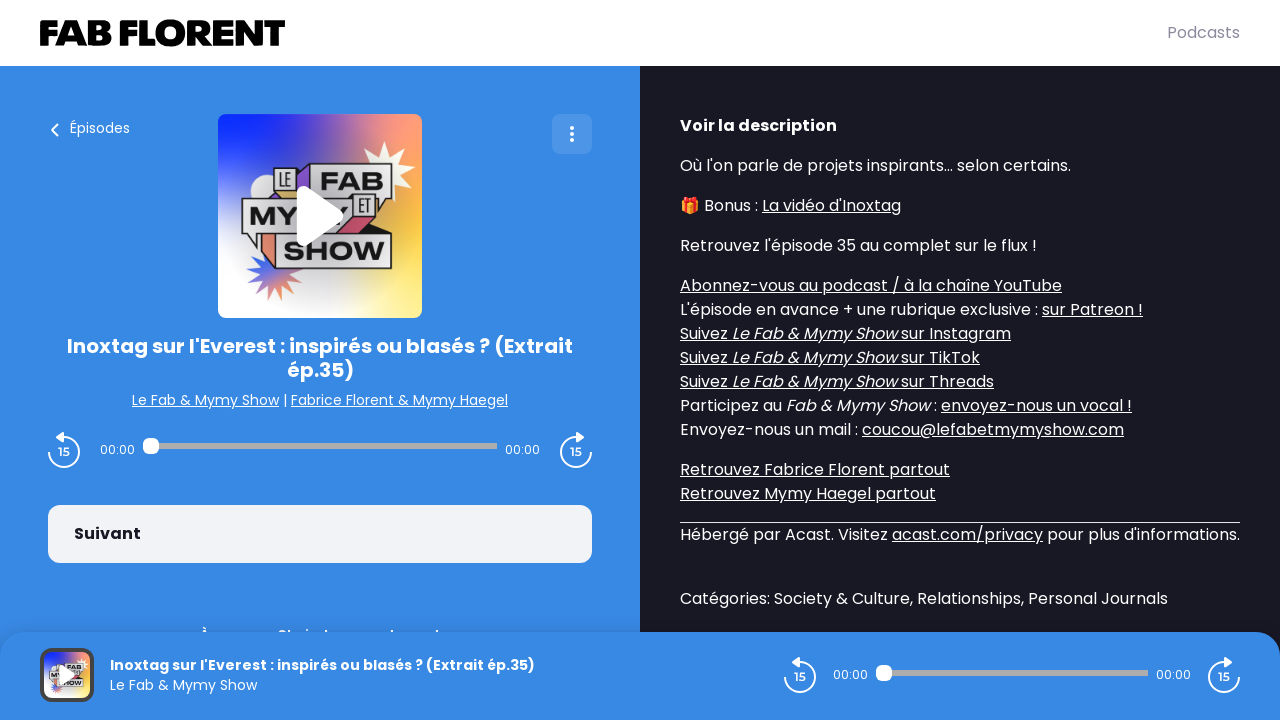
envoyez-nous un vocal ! (1036, 405)
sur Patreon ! (1092, 309)
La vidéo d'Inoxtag (831, 205)
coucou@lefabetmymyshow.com (993, 429)
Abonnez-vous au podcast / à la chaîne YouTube (871, 285)
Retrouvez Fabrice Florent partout (815, 469)
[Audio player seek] (320, 446)
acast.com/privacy (967, 534)
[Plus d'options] (572, 134)
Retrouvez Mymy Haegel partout (808, 493)
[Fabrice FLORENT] (603, 33)
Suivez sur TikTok (830, 357)
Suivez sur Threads (837, 381)
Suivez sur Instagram (845, 333)
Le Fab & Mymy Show (205, 400)
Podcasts (1203, 32)
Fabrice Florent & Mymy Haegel (399, 400)
